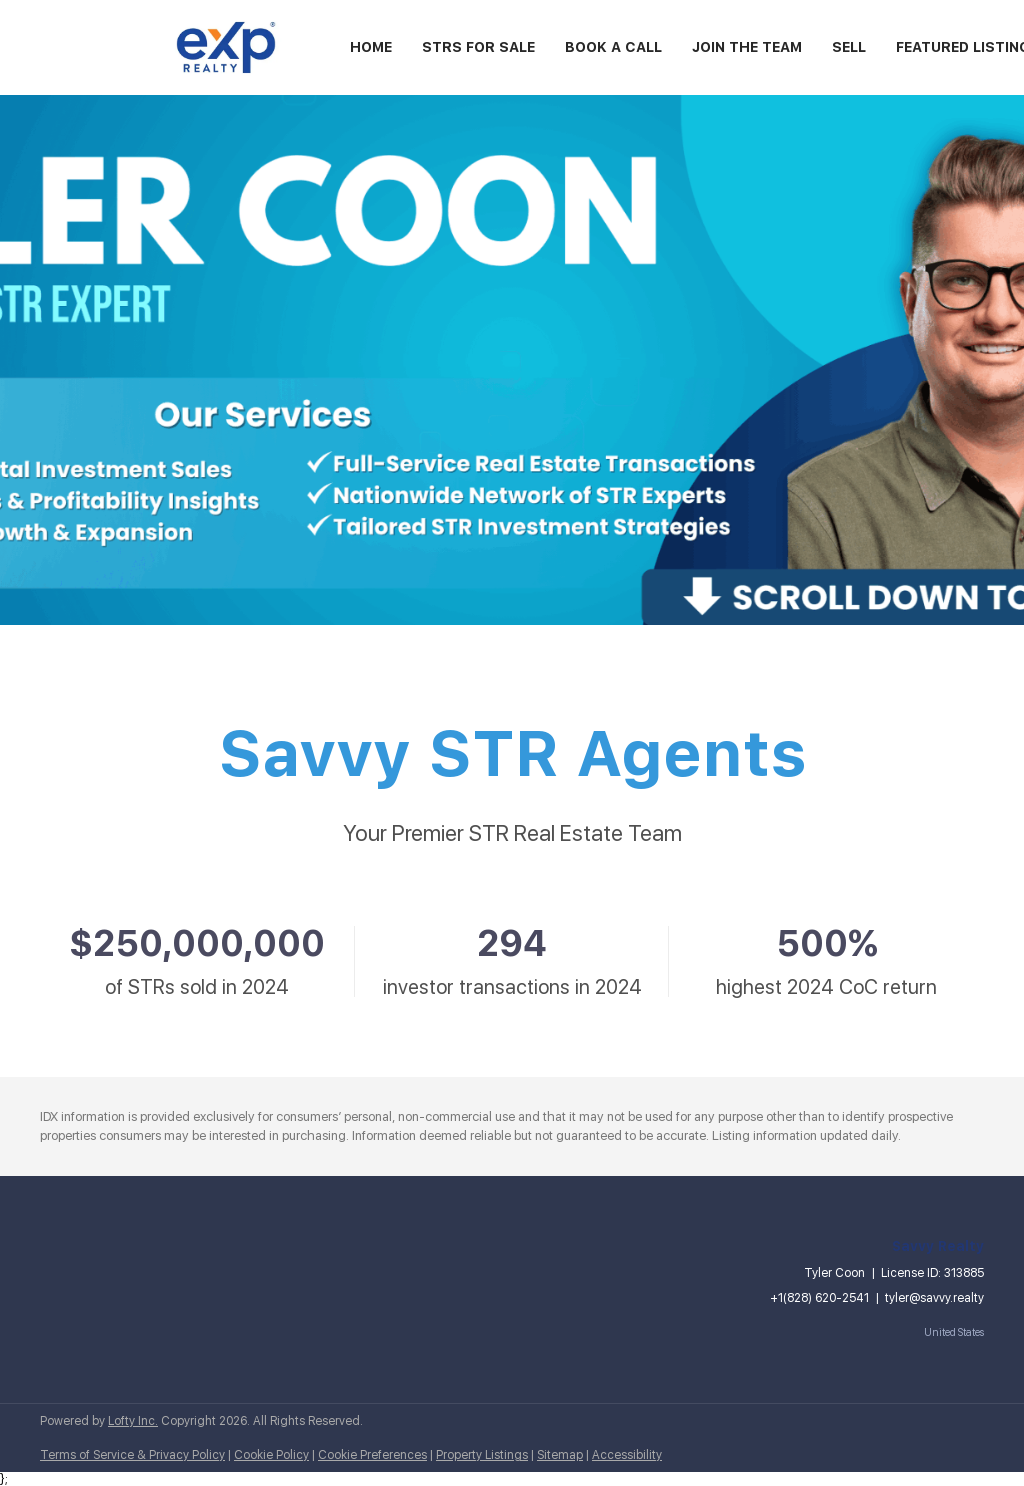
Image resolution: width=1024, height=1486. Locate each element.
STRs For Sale (478, 47)
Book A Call (613, 47)
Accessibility (627, 1455)
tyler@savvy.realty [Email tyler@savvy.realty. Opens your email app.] (934, 1298)
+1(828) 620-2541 (819, 1298)
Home (371, 47)
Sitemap (560, 1455)
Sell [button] (849, 47)
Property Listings (482, 1455)
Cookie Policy (271, 1455)
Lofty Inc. (133, 1421)
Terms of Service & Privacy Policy (132, 1455)
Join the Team (747, 47)
